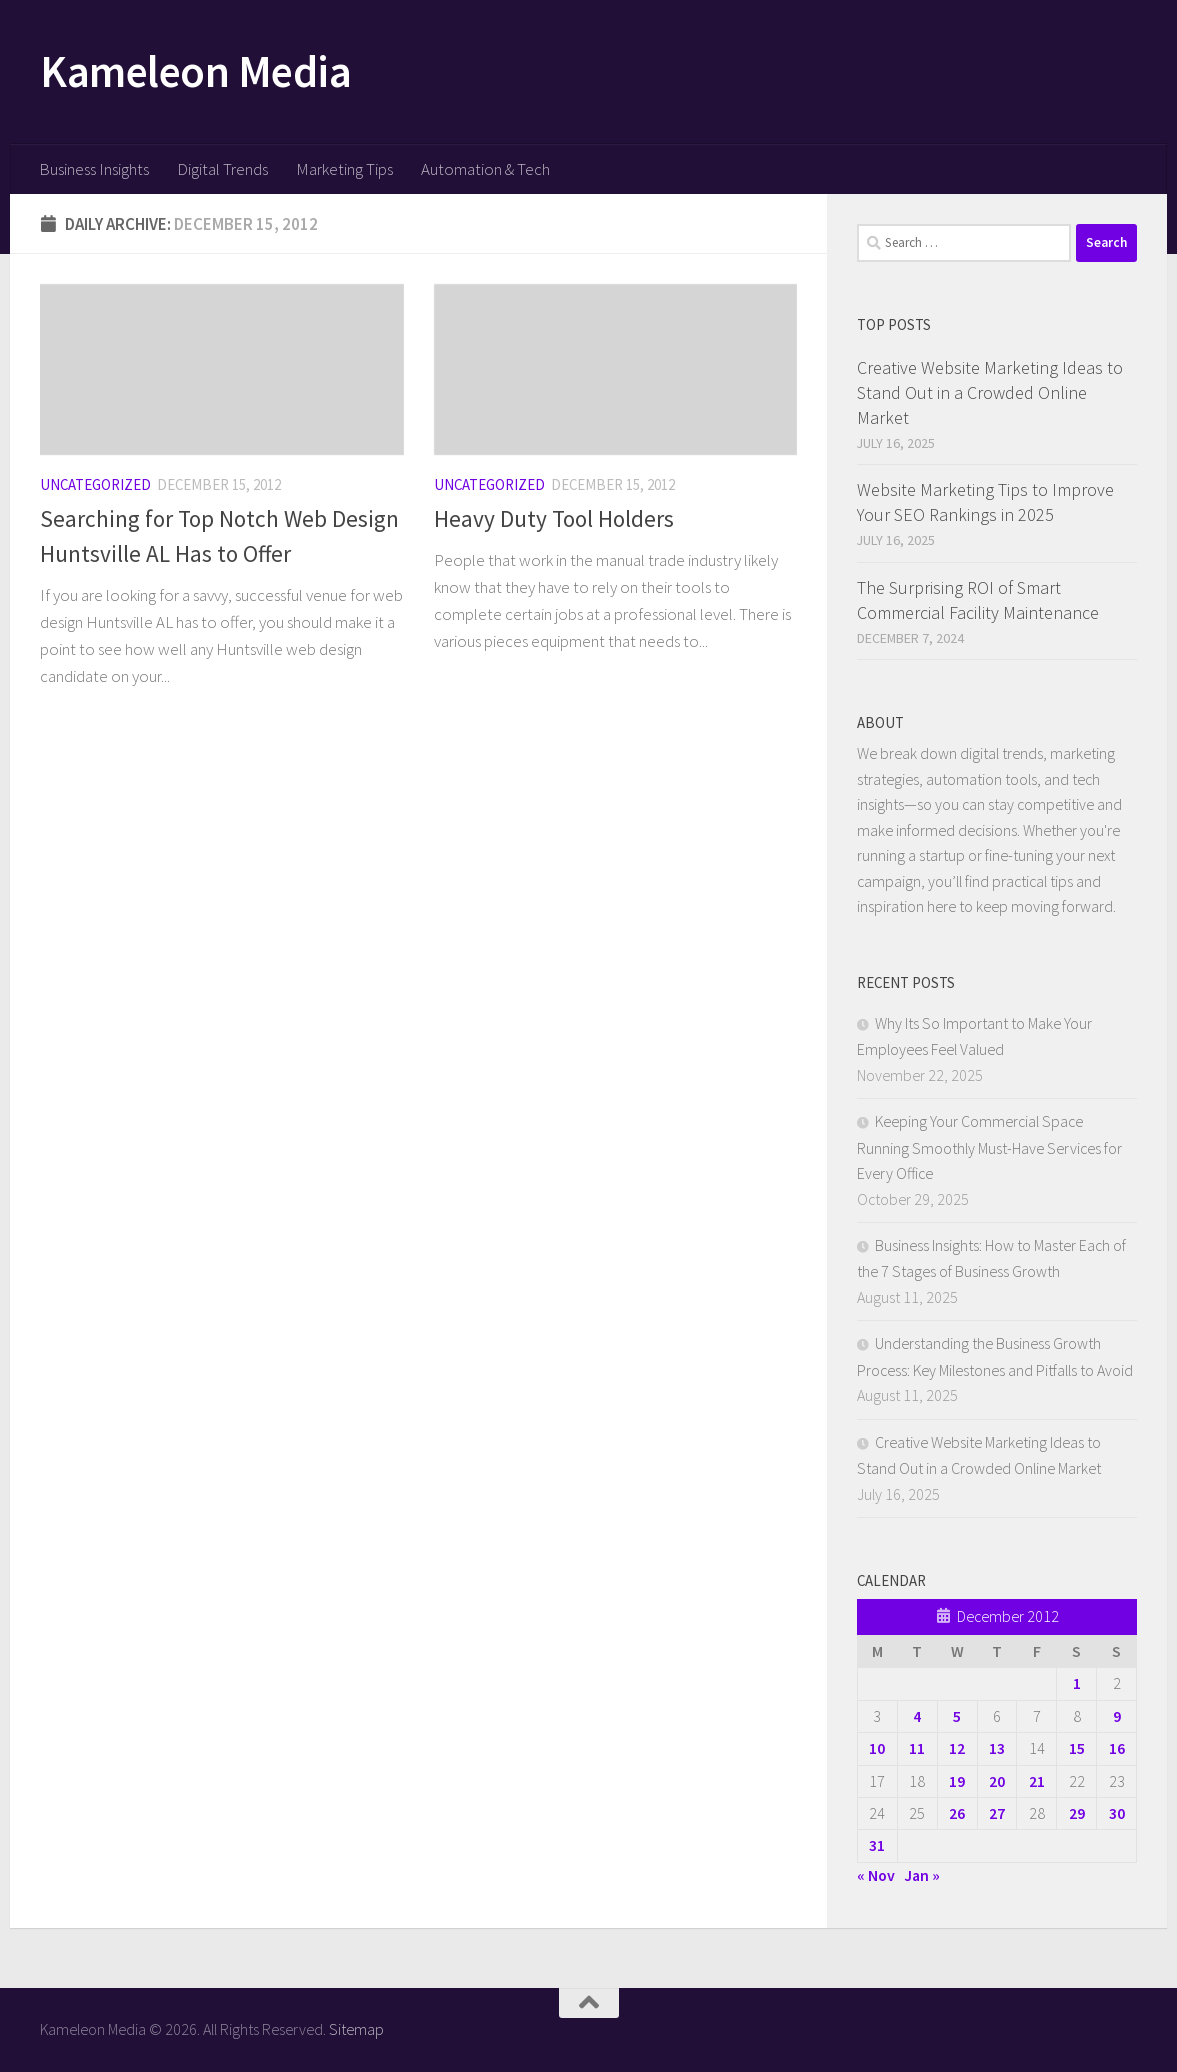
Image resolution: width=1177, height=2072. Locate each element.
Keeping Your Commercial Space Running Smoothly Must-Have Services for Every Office (989, 1147)
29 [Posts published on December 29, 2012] (1077, 1813)
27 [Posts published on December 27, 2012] (997, 1813)
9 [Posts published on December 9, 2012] (1117, 1716)
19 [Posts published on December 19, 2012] (957, 1781)
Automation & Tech (485, 169)
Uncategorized (95, 484)
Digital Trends (222, 169)
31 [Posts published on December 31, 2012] (877, 1845)
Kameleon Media (195, 71)
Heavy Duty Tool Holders (554, 518)
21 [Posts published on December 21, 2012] (1037, 1781)
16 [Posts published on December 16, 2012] (1117, 1748)
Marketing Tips (344, 169)
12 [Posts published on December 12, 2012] (957, 1748)
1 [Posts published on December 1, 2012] (1077, 1683)
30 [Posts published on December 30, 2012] (1117, 1813)
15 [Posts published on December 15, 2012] (1077, 1748)
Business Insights (94, 169)
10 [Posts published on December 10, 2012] (877, 1748)
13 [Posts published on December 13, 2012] (997, 1748)
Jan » (922, 1875)
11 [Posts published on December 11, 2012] (917, 1748)
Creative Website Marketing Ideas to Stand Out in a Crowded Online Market (990, 392)
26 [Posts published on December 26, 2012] (957, 1813)
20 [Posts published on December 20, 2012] (997, 1781)
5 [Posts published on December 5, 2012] (957, 1716)
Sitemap (356, 2029)
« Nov (876, 1875)
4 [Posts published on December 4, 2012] (917, 1716)
